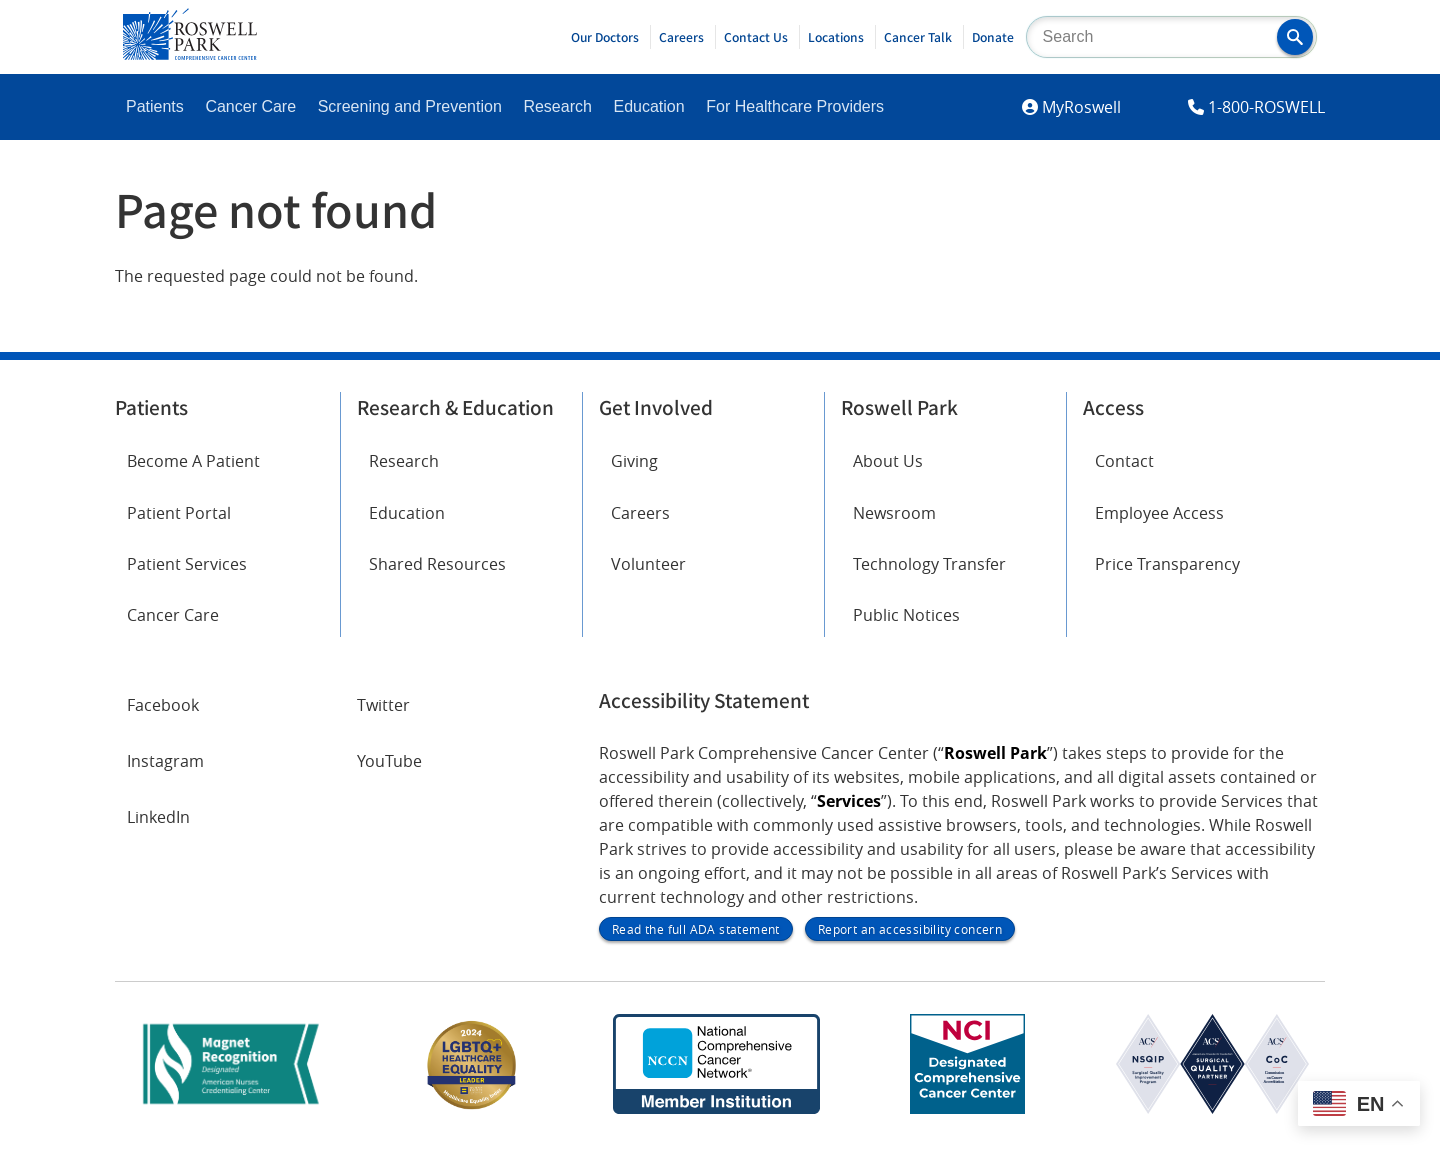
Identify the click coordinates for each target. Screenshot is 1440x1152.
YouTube (389, 761)
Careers (681, 37)
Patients (155, 106)
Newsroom (894, 513)
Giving (634, 461)
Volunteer (648, 564)
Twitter (383, 705)
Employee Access (1159, 513)
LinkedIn (158, 817)
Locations (836, 37)
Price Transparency (1167, 564)
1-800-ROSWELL (1266, 107)
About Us (888, 461)
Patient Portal (179, 513)
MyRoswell (1081, 107)
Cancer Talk (918, 37)
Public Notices (906, 615)
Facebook (163, 705)
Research (557, 106)
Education (648, 106)
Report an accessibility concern (910, 929)
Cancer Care (250, 106)
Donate (993, 37)
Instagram (165, 761)
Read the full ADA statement (696, 929)
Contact (1124, 461)
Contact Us (756, 37)
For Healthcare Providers (795, 106)
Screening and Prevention (410, 106)
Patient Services (187, 564)
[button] (1295, 37)
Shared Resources (437, 564)
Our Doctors (605, 37)
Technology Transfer (929, 564)
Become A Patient (193, 461)
